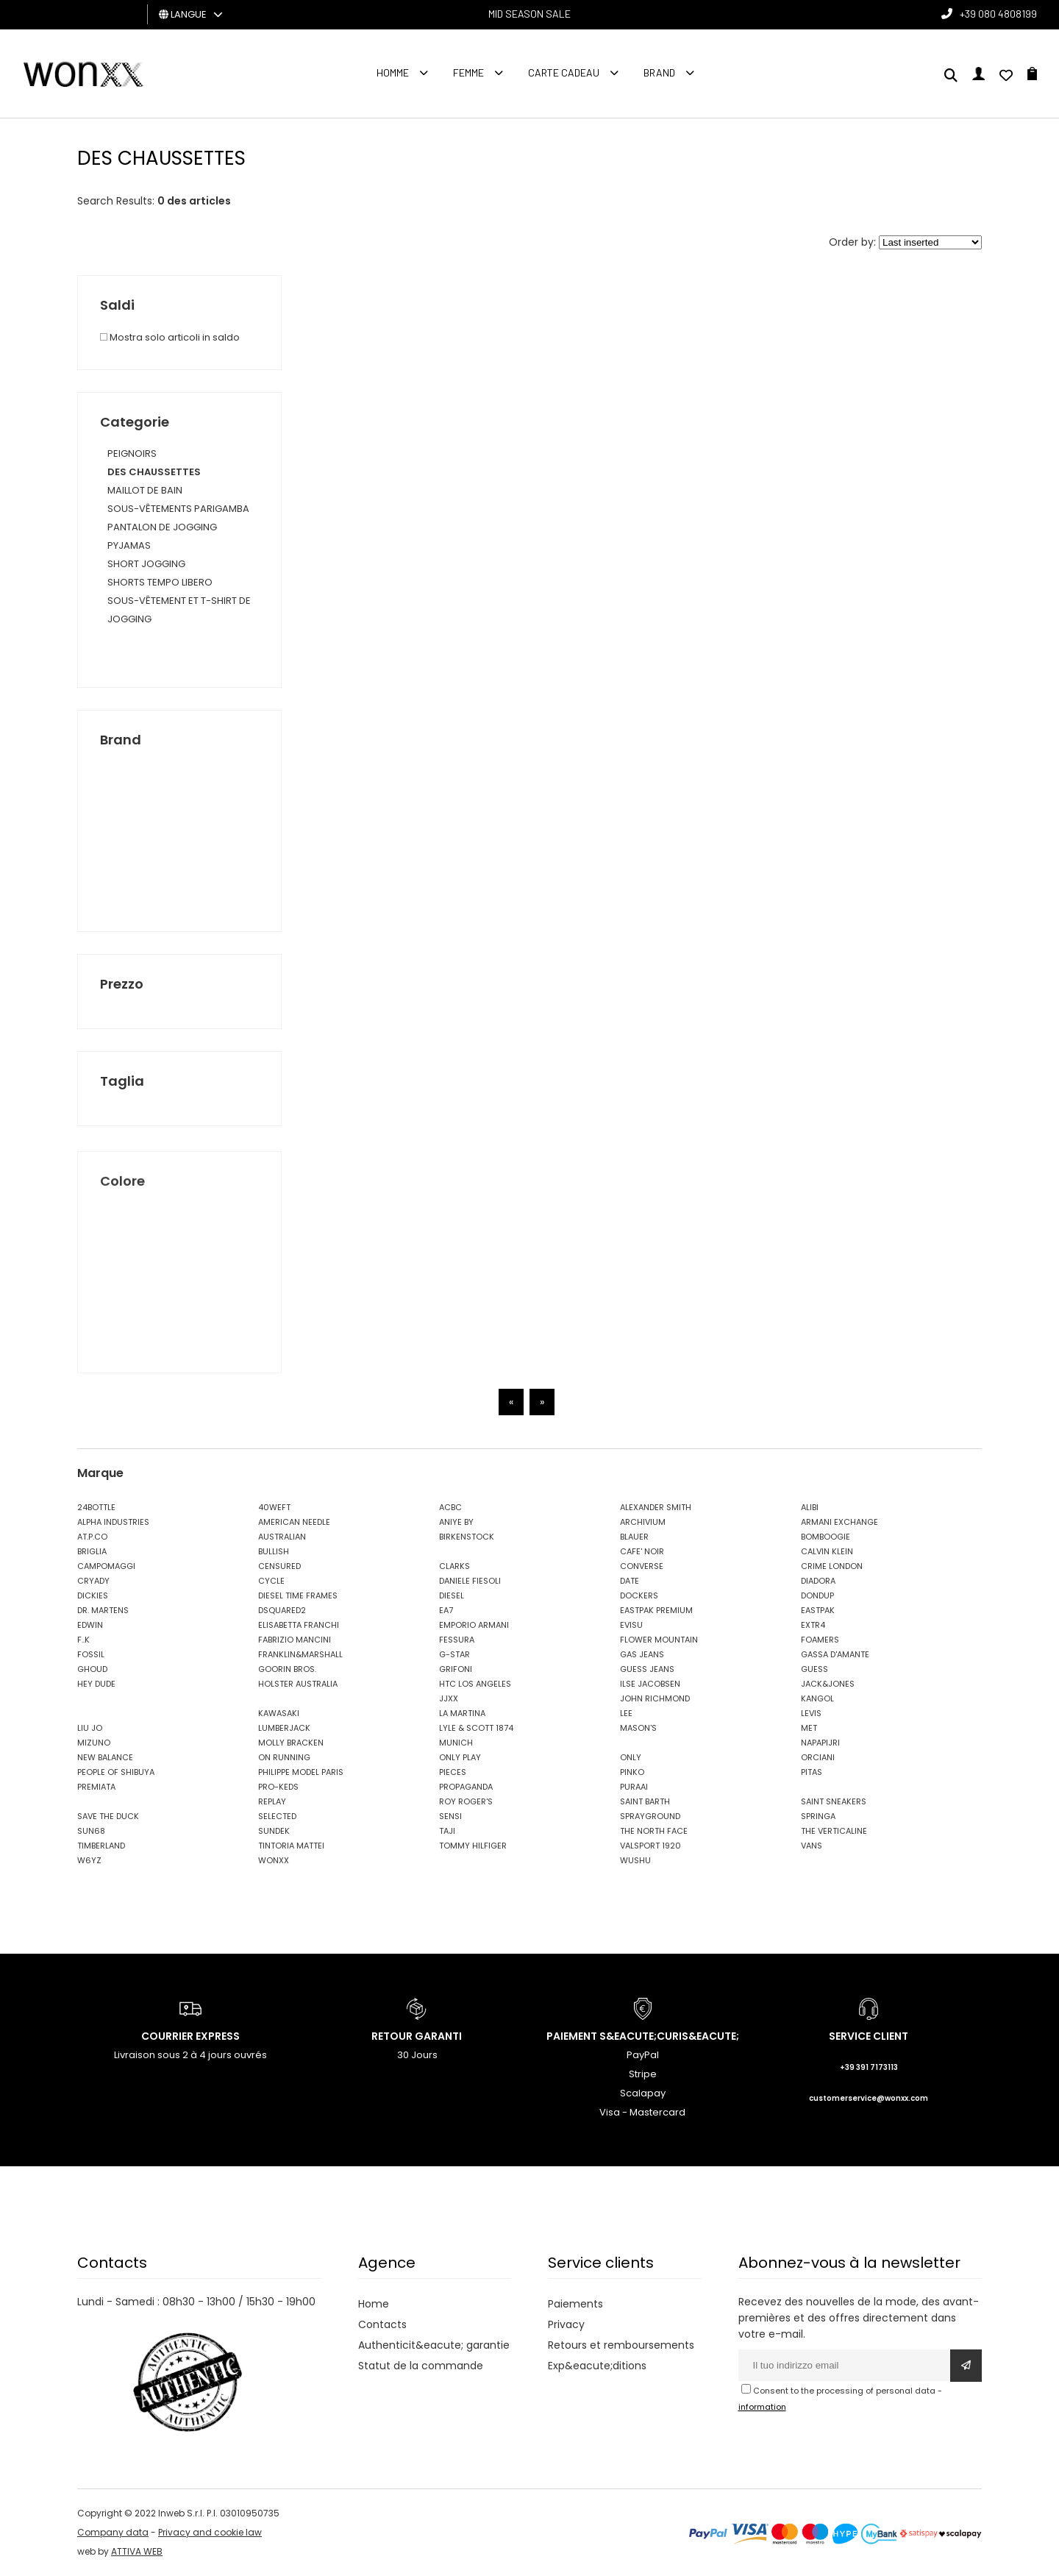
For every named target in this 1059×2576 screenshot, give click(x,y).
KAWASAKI (278, 1713)
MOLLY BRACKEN (291, 1742)
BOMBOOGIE (825, 1537)
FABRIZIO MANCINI (294, 1639)
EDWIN (90, 1625)
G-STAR (454, 1654)
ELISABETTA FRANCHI (298, 1625)
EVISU (631, 1625)
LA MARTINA (462, 1713)
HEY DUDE (96, 1684)
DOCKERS (639, 1595)
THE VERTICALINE (834, 1831)
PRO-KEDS (278, 1787)
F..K (83, 1639)
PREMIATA (96, 1787)
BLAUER (634, 1537)
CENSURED (279, 1566)
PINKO (632, 1772)
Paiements (575, 2303)
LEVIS (811, 1713)
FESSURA (456, 1639)
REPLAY (272, 1801)
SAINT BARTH (645, 1801)
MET (809, 1728)
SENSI (450, 1816)
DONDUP (817, 1595)
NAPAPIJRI (820, 1742)
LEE (626, 1713)
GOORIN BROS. (287, 1669)
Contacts (382, 2324)
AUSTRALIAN (282, 1537)
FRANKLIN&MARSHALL (300, 1654)
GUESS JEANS (647, 1669)
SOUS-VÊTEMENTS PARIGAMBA (178, 509)
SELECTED (277, 1816)
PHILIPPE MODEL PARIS (300, 1772)
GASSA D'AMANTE (835, 1654)
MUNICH (456, 1742)
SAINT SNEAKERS (833, 1801)
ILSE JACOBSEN (650, 1684)
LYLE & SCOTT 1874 (476, 1728)
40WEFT (274, 1507)
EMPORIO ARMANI (474, 1625)
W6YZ (89, 1860)
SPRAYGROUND (650, 1816)
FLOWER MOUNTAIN (659, 1639)
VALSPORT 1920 (650, 1845)
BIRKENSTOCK (466, 1537)
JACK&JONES (828, 1684)
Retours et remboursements (621, 2345)
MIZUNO (93, 1742)
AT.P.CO (92, 1537)
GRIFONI (455, 1669)
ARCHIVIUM (643, 1522)
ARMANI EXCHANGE (839, 1522)
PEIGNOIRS (132, 453)
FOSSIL (90, 1654)
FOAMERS (820, 1639)
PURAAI (634, 1787)
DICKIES (92, 1595)
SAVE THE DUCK (108, 1816)
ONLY (630, 1757)
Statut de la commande (420, 2365)
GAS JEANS (642, 1654)
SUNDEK (274, 1831)
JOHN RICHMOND (655, 1698)
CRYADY (93, 1581)
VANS (811, 1845)
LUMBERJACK (284, 1728)
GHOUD (92, 1669)
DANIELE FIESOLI (470, 1581)
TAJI (447, 1831)
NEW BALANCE (105, 1757)
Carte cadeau (563, 72)
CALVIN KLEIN (827, 1551)
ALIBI (810, 1507)
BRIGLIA (92, 1551)
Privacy (566, 2324)
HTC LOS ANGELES (475, 1684)
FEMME (468, 72)
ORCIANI (818, 1757)
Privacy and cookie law (210, 2532)
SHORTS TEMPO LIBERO (160, 582)
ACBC (450, 1507)
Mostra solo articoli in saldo (170, 337)
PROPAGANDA (466, 1787)
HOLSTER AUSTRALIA (298, 1684)
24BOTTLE (96, 1507)
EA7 (446, 1610)
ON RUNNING (284, 1757)
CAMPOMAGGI (106, 1566)
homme (393, 72)
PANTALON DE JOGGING (162, 527)
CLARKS (454, 1566)
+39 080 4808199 (998, 13)
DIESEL (451, 1595)
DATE (629, 1581)
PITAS (811, 1772)
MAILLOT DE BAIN (144, 490)
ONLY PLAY (460, 1757)
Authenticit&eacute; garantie (434, 2345)
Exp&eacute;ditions (597, 2365)
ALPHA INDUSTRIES (113, 1522)
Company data (113, 2532)
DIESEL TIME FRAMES (298, 1595)
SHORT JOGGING (146, 564)
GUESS (814, 1669)
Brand (659, 72)
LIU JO (89, 1728)
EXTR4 (813, 1625)
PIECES (452, 1772)
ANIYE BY (456, 1522)
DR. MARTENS (103, 1610)
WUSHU (635, 1860)
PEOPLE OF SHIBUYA (115, 1772)
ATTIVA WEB (137, 2551)
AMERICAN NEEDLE (294, 1522)
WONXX (273, 1860)
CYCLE (271, 1581)
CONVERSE (641, 1566)
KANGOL (817, 1698)
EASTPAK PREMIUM (656, 1610)
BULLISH (273, 1551)
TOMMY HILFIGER (473, 1845)
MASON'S (638, 1728)
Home (373, 2303)
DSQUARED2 (282, 1610)
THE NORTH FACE (654, 1831)
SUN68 (91, 1831)
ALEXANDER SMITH (655, 1507)
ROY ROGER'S (466, 1801)
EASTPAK (818, 1610)
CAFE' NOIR (642, 1551)
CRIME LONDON (832, 1566)
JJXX (448, 1698)
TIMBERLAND (101, 1845)
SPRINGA (818, 1816)
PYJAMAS (129, 545)
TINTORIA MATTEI (291, 1845)
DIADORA (818, 1581)
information (762, 2407)
